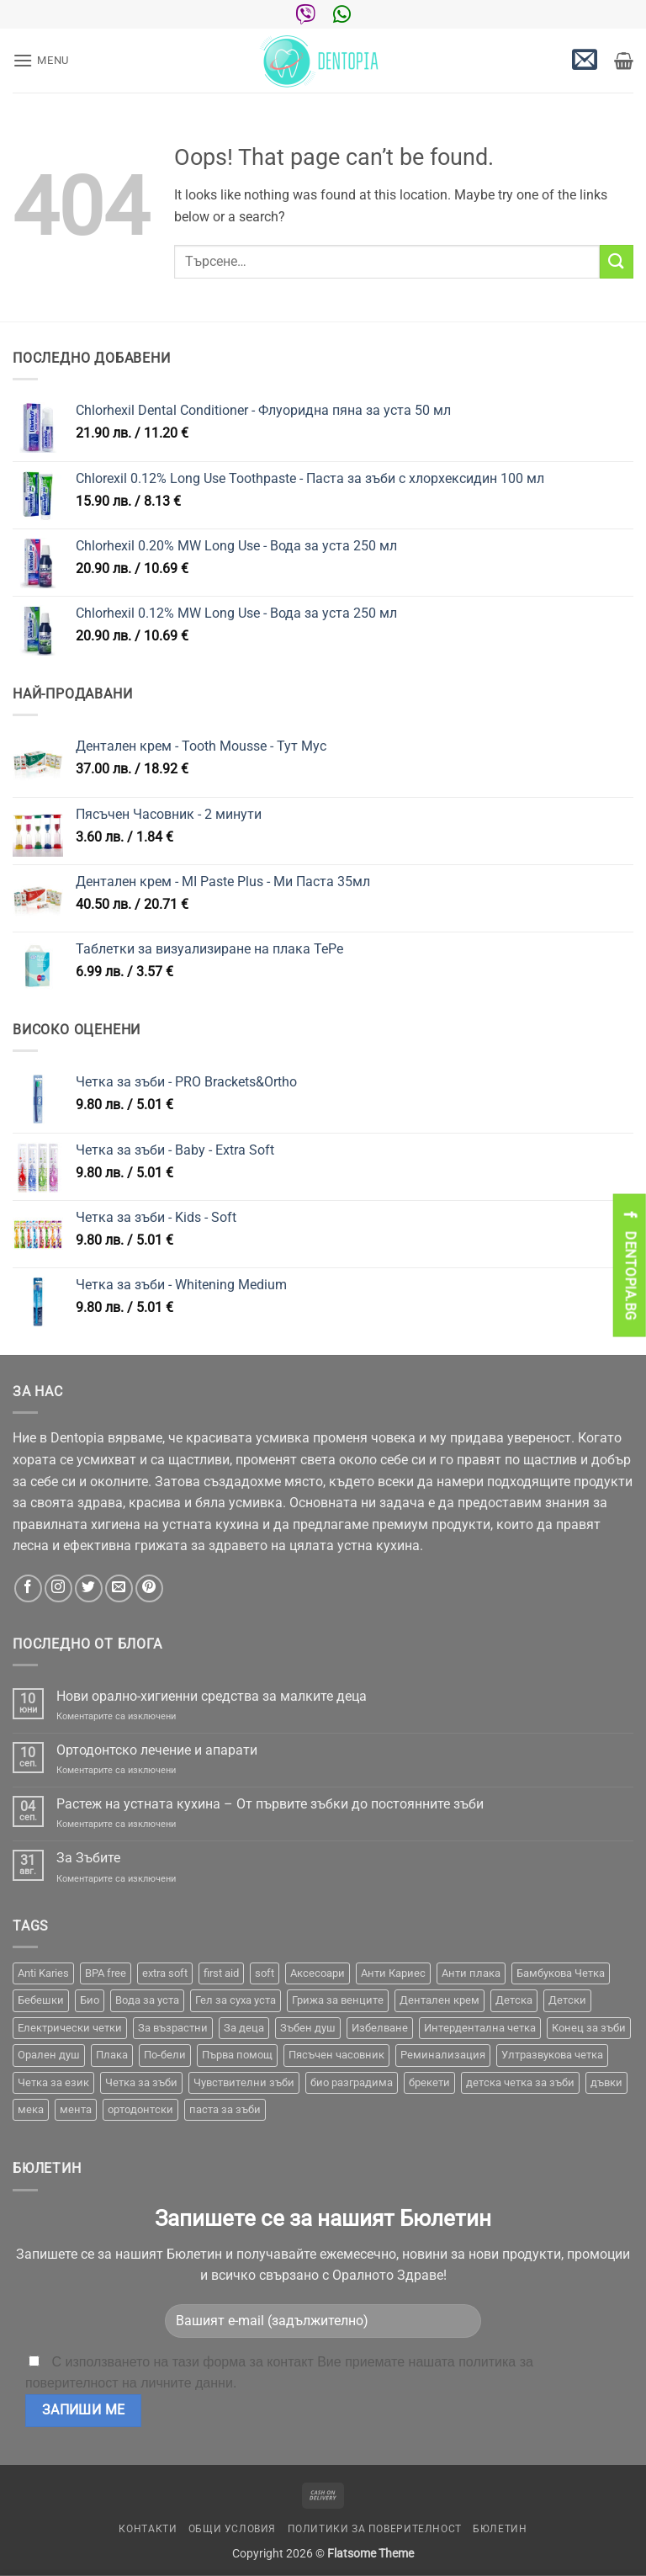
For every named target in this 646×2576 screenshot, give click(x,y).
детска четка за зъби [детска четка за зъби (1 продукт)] (520, 2082)
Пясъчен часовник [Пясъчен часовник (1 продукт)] (336, 2054)
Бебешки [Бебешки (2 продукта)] (41, 2000)
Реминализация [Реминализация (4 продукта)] (442, 2054)
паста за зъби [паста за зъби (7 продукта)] (225, 2109)
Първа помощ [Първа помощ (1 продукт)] (237, 2054)
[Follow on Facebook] (28, 1588)
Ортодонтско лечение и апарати (156, 1750)
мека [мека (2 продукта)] (31, 2109)
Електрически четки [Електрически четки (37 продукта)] (70, 2027)
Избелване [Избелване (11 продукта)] (380, 2027)
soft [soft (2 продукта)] (264, 1973)
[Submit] (616, 261)
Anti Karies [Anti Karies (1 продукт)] (43, 1973)
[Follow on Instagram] (58, 1588)
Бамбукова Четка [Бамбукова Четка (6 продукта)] (560, 1973)
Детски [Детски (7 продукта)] (567, 2000)
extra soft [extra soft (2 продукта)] (165, 1973)
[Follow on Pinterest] (149, 1588)
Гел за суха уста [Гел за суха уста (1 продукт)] (235, 2000)
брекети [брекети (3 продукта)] (429, 2082)
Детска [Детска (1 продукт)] (513, 2000)
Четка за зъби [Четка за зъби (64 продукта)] (141, 2082)
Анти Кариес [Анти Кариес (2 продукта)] (393, 1973)
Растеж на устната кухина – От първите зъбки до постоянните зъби (270, 1804)
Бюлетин (500, 2529)
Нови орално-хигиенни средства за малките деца (211, 1696)
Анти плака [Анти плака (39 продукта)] (471, 1973)
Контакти (148, 2529)
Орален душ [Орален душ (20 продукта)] (49, 2054)
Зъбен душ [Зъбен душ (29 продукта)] (308, 2027)
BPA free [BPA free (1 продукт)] (105, 1973)
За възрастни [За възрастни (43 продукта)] (173, 2027)
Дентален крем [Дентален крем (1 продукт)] (439, 2000)
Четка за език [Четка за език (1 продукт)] (53, 2082)
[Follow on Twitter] (89, 1588)
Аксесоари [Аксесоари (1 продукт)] (317, 1973)
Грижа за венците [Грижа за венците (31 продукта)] (338, 2000)
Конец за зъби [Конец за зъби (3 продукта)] (589, 2027)
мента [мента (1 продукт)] (76, 2109)
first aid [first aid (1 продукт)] (221, 1973)
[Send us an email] (119, 1588)
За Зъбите (88, 1858)
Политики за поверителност (375, 2529)
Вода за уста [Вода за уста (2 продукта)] (147, 2000)
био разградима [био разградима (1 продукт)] (351, 2082)
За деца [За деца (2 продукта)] (244, 2027)
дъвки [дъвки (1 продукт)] (606, 2082)
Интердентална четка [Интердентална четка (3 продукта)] (480, 2027)
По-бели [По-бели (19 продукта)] (165, 2054)
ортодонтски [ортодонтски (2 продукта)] (140, 2109)
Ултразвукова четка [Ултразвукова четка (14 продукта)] (552, 2054)
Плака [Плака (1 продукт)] (112, 2054)
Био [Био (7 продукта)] (89, 2000)
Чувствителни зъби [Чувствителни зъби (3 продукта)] (243, 2082)
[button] (41, 60)
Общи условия (232, 2529)
